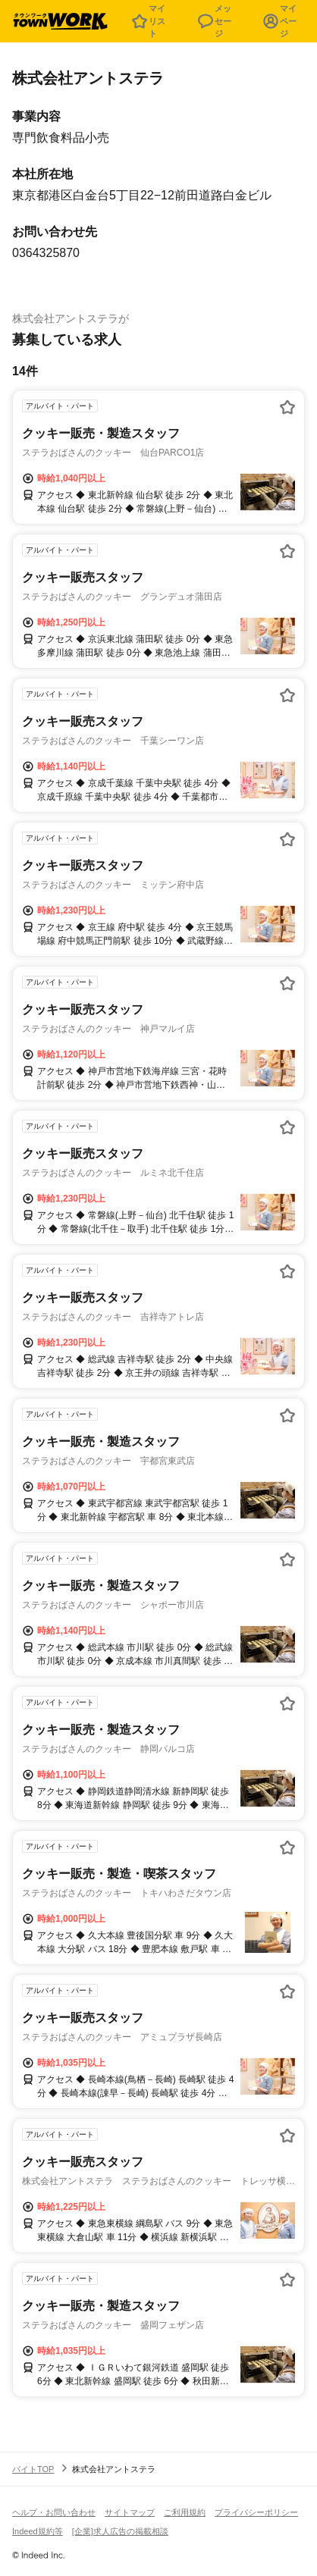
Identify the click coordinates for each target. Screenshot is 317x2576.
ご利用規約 (185, 2512)
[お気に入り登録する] (287, 407)
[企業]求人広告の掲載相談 (120, 2531)
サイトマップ (130, 2512)
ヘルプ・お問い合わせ (54, 2512)
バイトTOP (33, 2469)
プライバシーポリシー (256, 2512)
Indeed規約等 (37, 2531)
